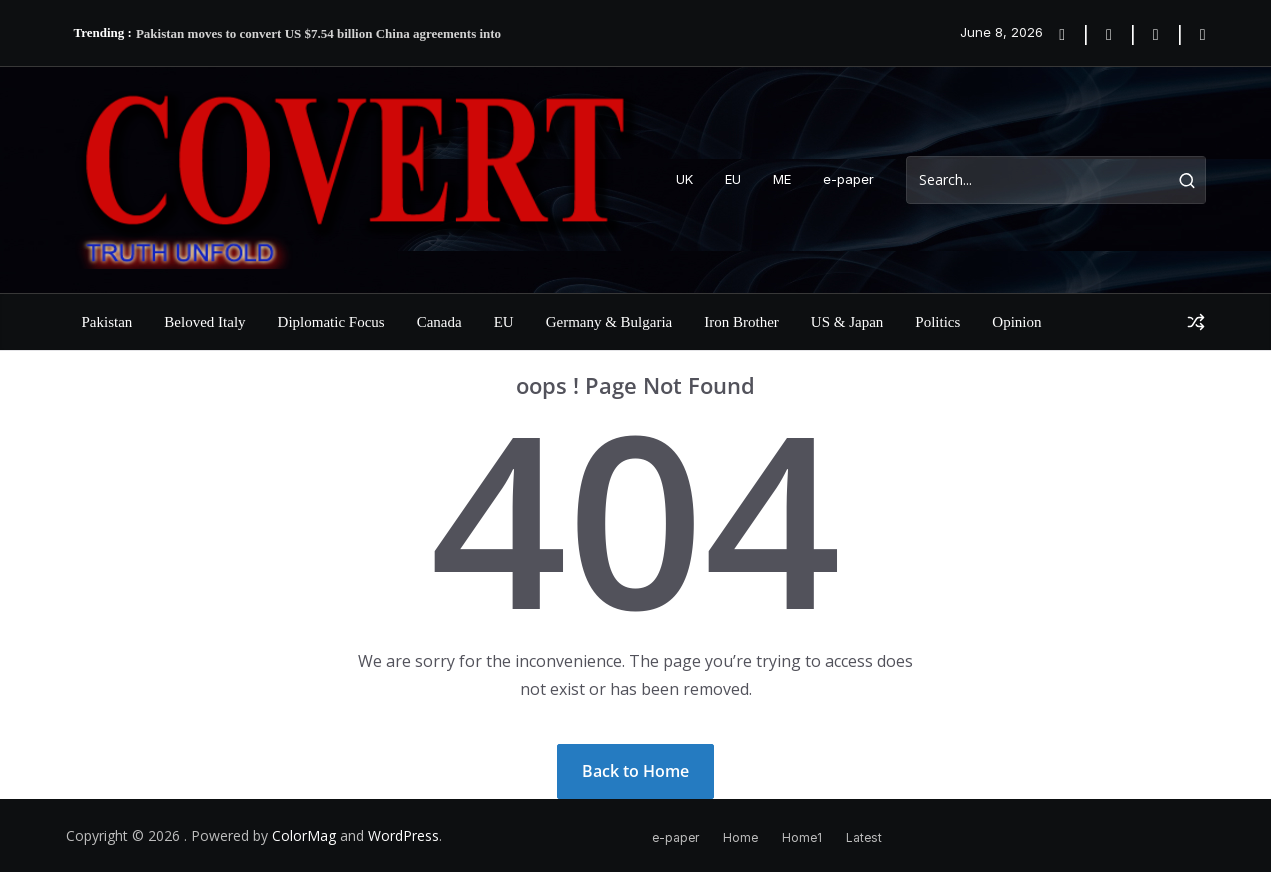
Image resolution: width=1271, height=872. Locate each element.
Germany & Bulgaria (609, 322)
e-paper (848, 179)
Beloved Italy (204, 322)
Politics (937, 322)
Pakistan (107, 322)
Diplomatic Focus (331, 322)
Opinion (1016, 322)
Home (740, 837)
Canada (439, 322)
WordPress (403, 835)
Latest (864, 837)
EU (733, 179)
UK (684, 179)
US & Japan (847, 322)
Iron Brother (741, 322)
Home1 (802, 837)
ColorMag (304, 835)
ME (782, 179)
